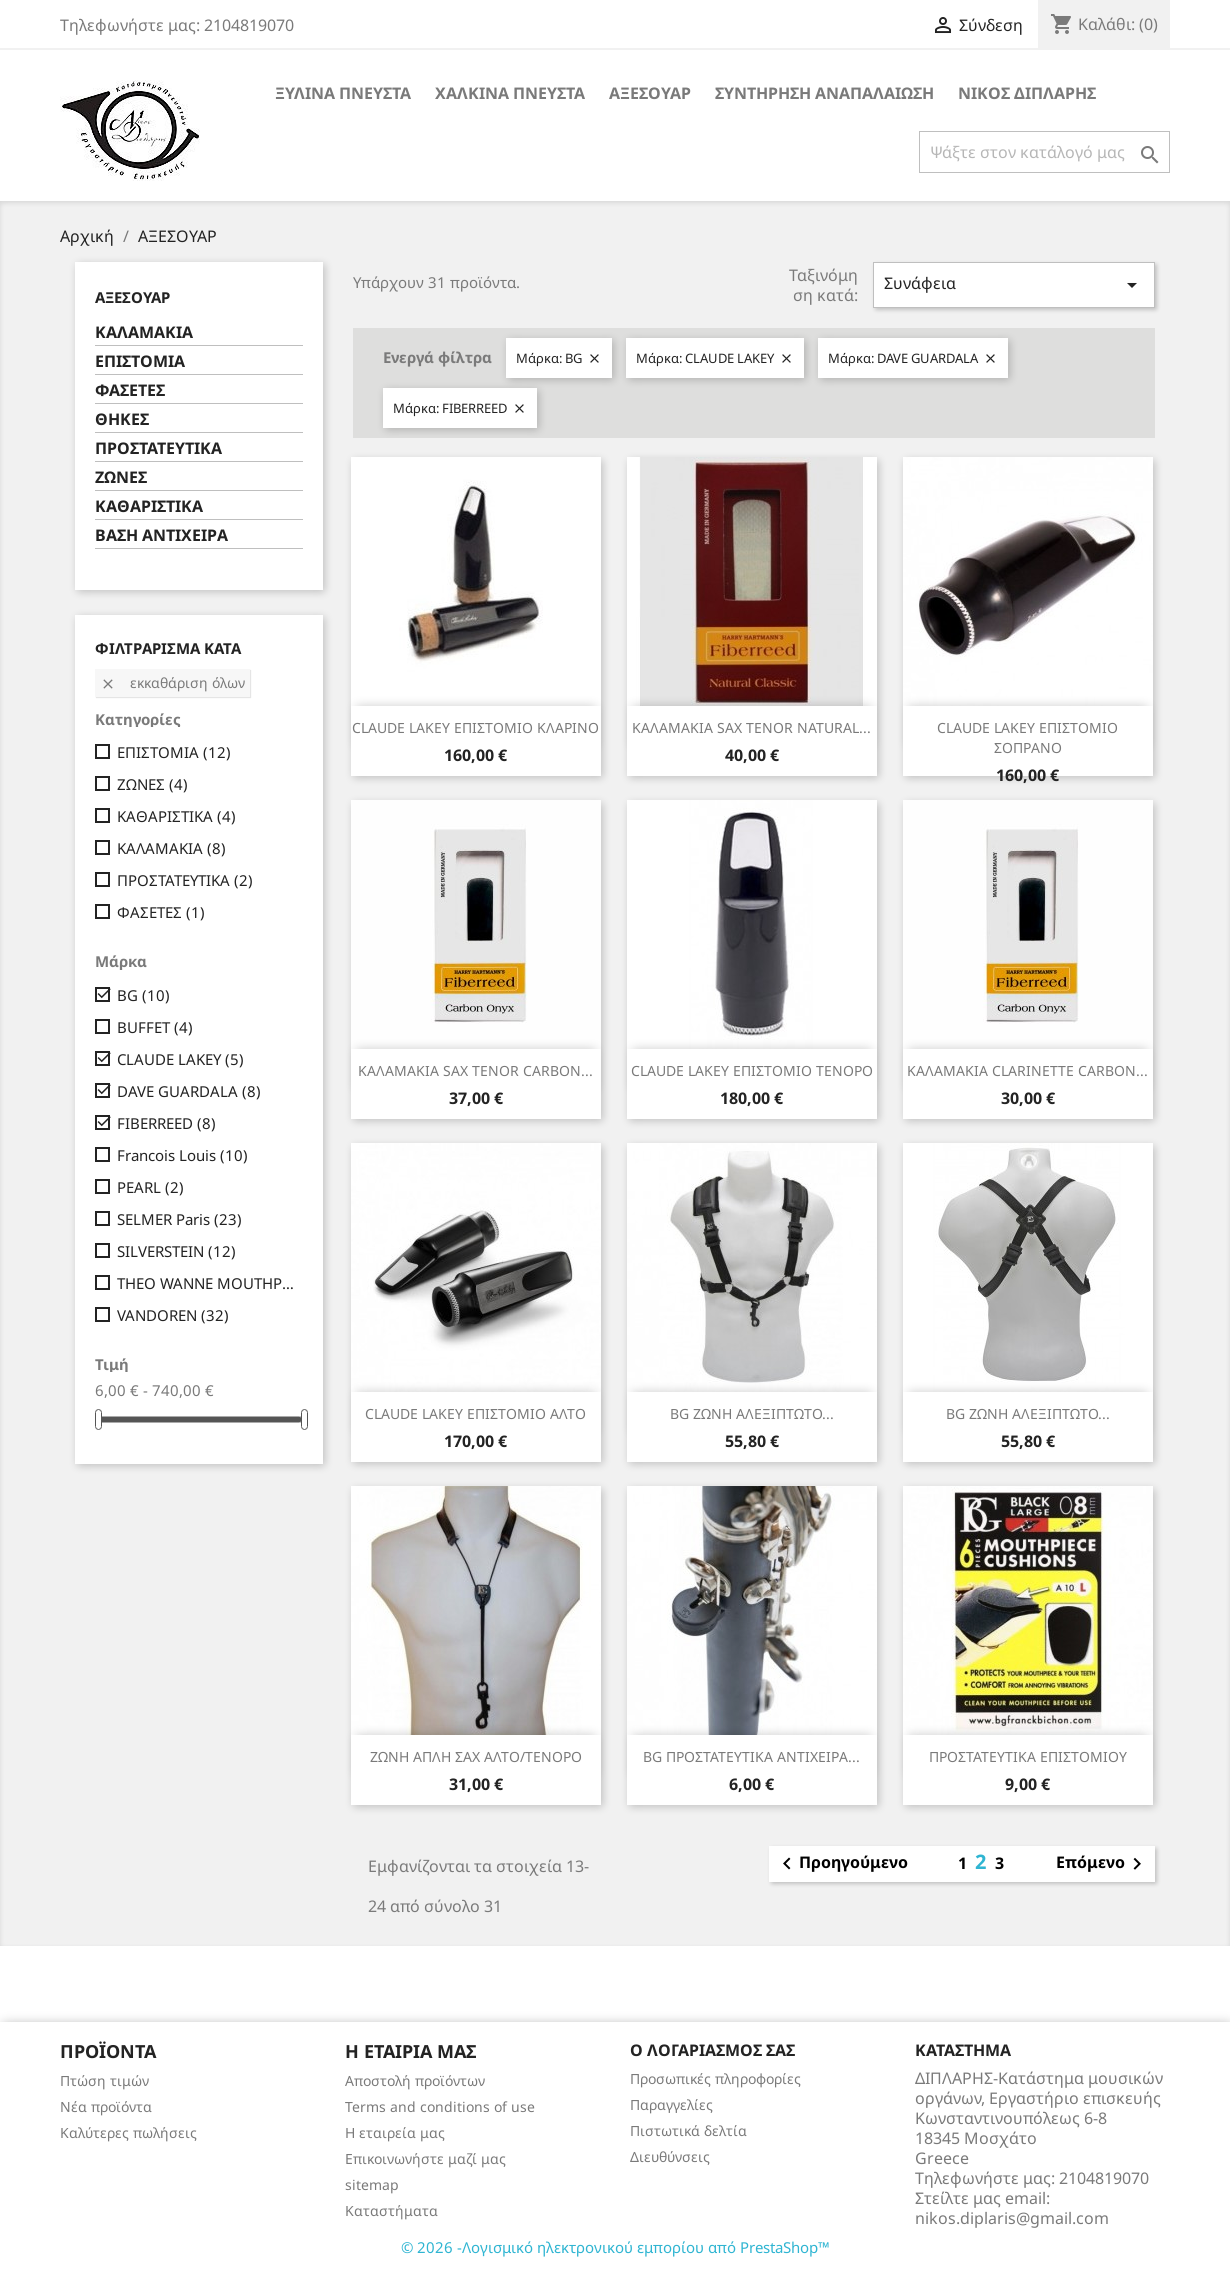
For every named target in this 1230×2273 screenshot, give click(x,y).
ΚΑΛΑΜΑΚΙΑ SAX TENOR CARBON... (475, 1070)
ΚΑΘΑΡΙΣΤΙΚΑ (149, 506)
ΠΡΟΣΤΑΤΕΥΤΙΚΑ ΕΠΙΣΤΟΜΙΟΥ (1028, 1756)
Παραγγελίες (671, 2104)
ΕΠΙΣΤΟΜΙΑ (140, 361)
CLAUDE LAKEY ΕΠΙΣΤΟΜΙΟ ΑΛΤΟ (475, 1413)
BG (143, 995)
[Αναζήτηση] (1044, 152)
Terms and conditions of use (440, 2106)
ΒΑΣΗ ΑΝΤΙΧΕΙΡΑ (161, 535)
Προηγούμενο (841, 1864)
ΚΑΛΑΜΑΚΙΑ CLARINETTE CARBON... (1027, 1070)
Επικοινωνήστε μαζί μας (425, 2158)
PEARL (150, 1187)
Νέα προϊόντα (106, 2106)
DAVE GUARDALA (189, 1091)
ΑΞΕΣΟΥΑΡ (650, 93)
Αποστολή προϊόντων (415, 2080)
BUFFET (155, 1027)
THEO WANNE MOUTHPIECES (206, 1283)
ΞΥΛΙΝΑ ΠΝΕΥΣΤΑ (343, 93)
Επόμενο (1102, 1864)
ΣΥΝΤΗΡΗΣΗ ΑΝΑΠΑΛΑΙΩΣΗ (824, 93)
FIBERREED (166, 1123)
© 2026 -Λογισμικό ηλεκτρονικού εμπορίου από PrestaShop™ (615, 2247)
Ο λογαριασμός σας (712, 2050)
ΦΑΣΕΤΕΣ (130, 390)
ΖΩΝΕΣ (121, 477)
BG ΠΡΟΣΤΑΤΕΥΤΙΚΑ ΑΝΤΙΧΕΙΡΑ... (751, 1756)
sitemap (372, 2184)
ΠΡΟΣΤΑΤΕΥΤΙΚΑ (158, 448)
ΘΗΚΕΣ (122, 419)
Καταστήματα (391, 2210)
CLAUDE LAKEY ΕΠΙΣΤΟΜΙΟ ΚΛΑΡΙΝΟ (475, 727)
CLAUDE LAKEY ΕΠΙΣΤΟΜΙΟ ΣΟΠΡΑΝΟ (1027, 737)
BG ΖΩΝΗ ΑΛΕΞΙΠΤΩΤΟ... (752, 1413)
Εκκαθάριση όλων (172, 682)
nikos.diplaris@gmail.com (1012, 2218)
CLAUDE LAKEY (180, 1059)
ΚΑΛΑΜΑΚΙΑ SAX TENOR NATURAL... (751, 727)
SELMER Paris (179, 1219)
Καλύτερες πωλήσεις (128, 2132)
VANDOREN (173, 1315)
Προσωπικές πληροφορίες (715, 2078)
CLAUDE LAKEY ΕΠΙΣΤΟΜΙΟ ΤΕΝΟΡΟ (752, 1070)
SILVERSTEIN (176, 1251)
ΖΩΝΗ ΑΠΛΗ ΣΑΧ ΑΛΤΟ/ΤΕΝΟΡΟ (476, 1756)
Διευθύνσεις (670, 2156)
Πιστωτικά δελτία (688, 2130)
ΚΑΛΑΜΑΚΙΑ (144, 332)
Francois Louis (182, 1155)
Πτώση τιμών (104, 2080)
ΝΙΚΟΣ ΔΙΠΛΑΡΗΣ (1027, 93)
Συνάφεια (1014, 284)
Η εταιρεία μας (395, 2132)
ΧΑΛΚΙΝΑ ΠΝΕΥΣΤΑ (510, 93)
